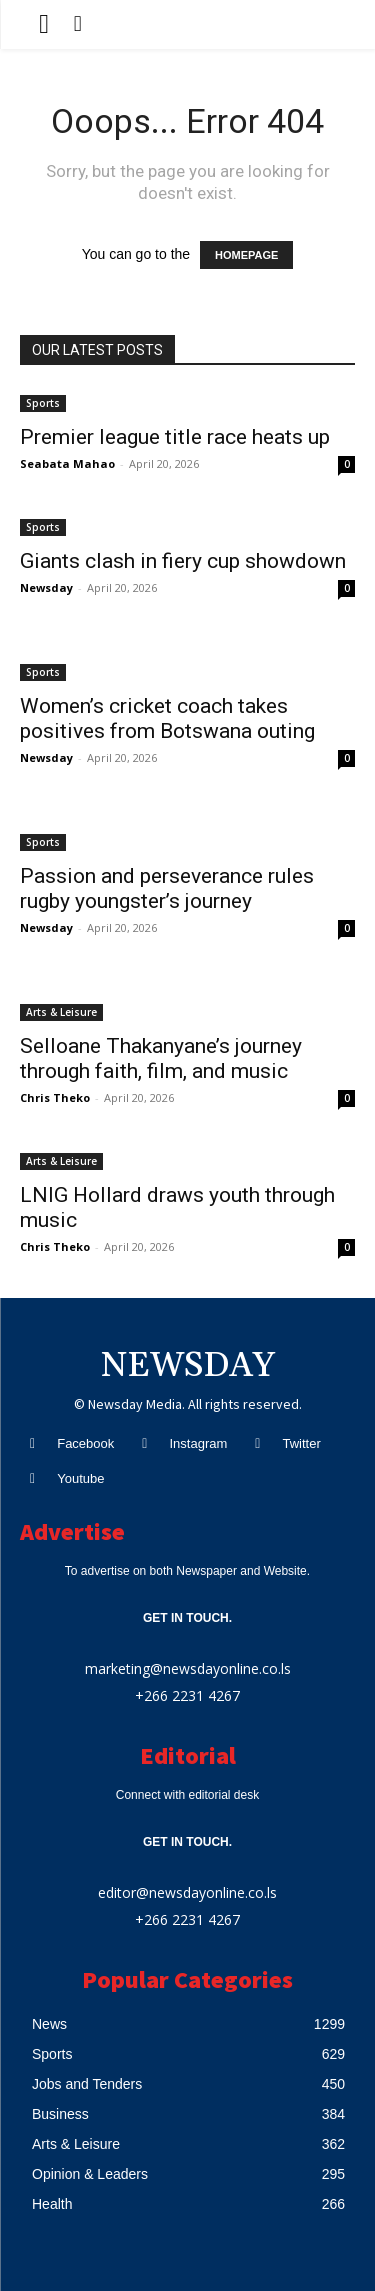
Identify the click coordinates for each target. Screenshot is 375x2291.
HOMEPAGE (246, 255)
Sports (43, 403)
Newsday (46, 587)
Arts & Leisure (61, 1012)
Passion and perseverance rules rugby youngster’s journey (167, 888)
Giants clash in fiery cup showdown (183, 561)
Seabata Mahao (67, 463)
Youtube (80, 1478)
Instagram (198, 1443)
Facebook (85, 1443)
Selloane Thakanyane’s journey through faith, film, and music (161, 1058)
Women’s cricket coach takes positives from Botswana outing (167, 718)
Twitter (301, 1443)
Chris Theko (55, 1097)
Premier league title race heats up (175, 437)
